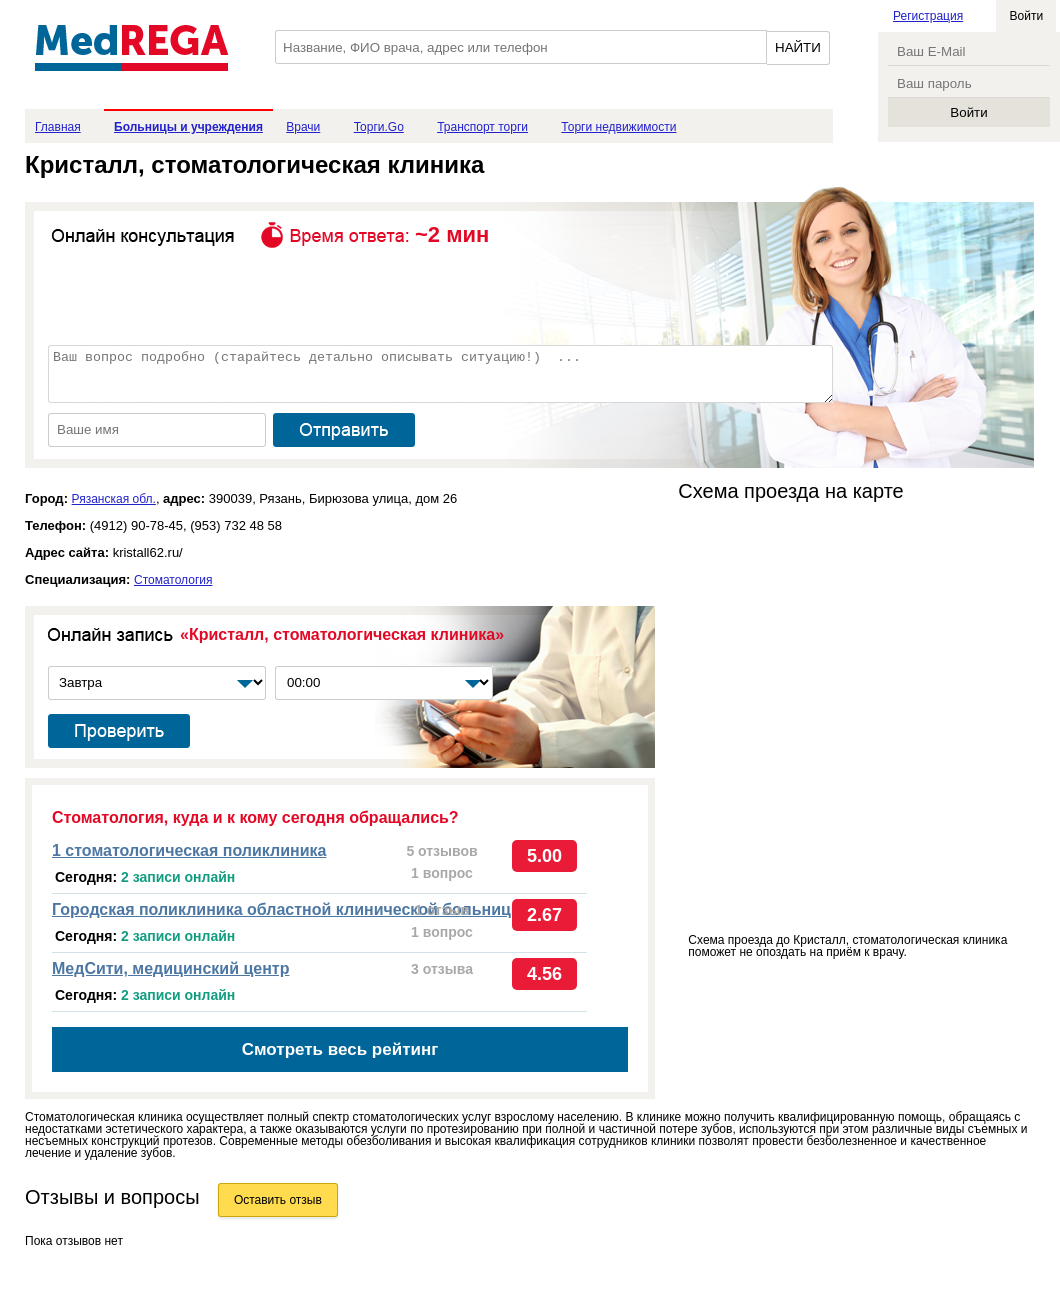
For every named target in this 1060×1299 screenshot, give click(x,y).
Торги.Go (379, 127)
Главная (58, 127)
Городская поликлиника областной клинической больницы (288, 909)
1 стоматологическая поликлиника (189, 850)
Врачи (303, 127)
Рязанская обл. (114, 499)
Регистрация (928, 16)
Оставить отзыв (278, 1200)
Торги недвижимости (618, 127)
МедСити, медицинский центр (170, 968)
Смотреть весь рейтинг (340, 1049)
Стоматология (173, 580)
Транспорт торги (482, 127)
